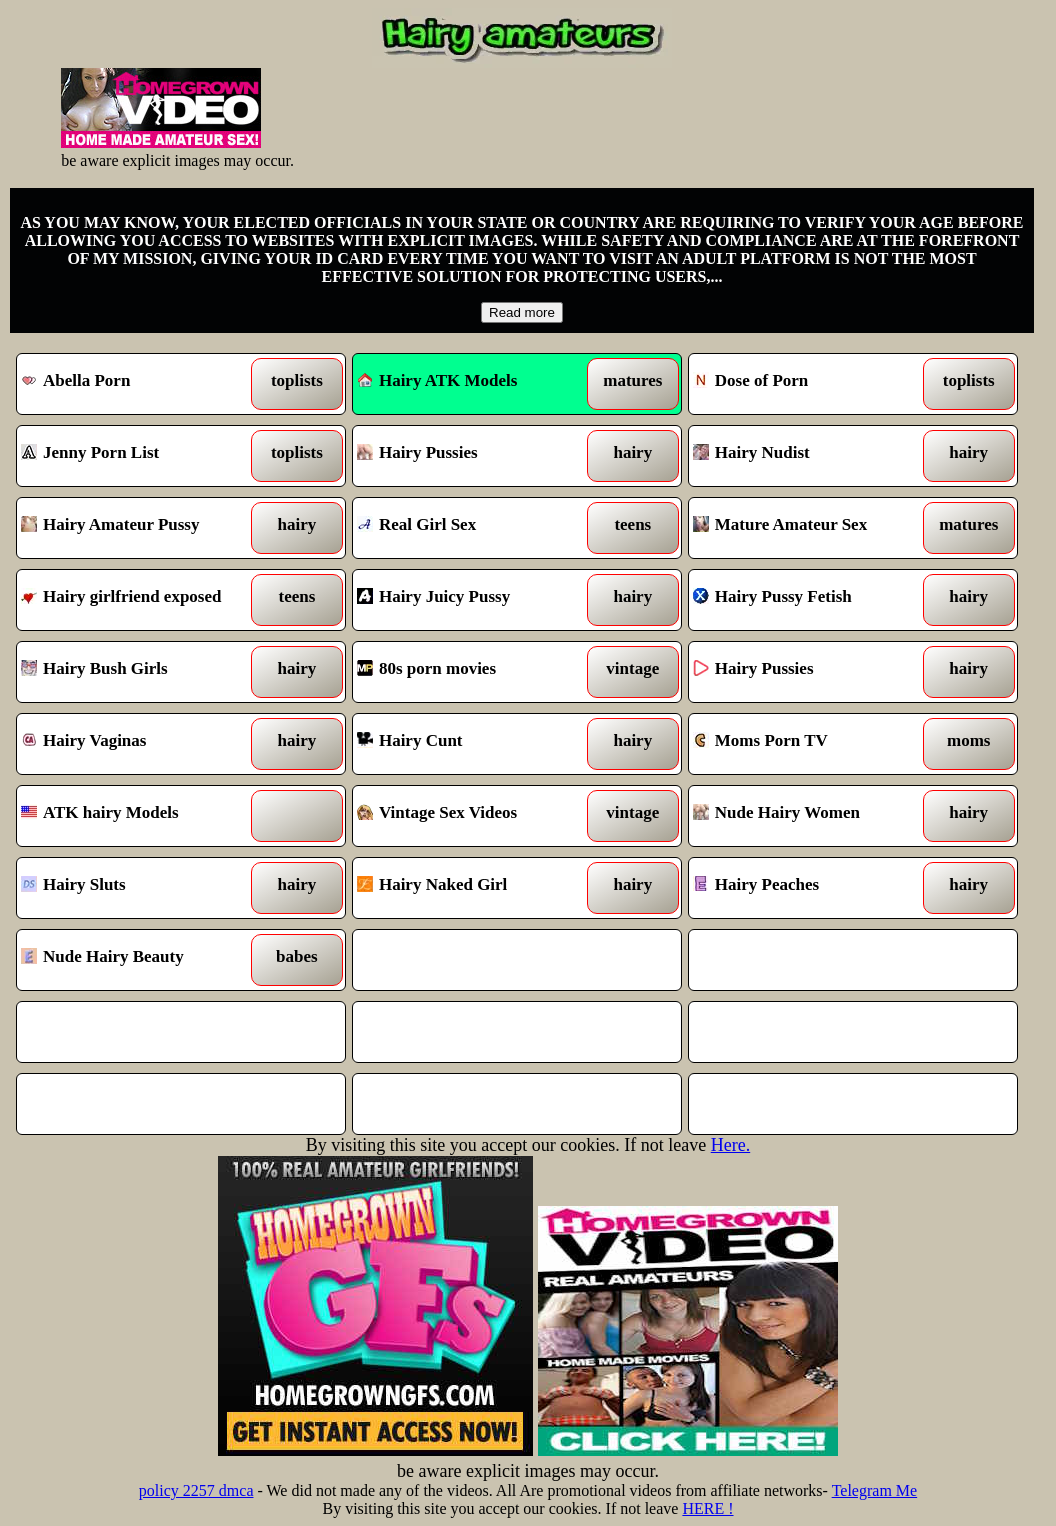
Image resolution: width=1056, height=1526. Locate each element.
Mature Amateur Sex (811, 528)
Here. (730, 1145)
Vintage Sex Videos (475, 816)
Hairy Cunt (475, 744)
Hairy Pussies (475, 456)
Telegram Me (875, 1490)
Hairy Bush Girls (139, 672)
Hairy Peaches (811, 888)
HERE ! (707, 1508)
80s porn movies (475, 672)
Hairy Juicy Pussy (475, 600)
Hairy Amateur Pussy (139, 528)
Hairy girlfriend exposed (139, 600)
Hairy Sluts (139, 888)
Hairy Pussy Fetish (811, 600)
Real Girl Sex (475, 528)
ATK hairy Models (139, 816)
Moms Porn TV (811, 744)
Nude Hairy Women (811, 816)
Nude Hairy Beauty (139, 960)
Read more (522, 312)
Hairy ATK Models (437, 380)
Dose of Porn (811, 384)
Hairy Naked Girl (475, 888)
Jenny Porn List (139, 456)
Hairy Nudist (811, 456)
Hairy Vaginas (139, 744)
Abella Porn (139, 384)
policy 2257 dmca (196, 1490)
